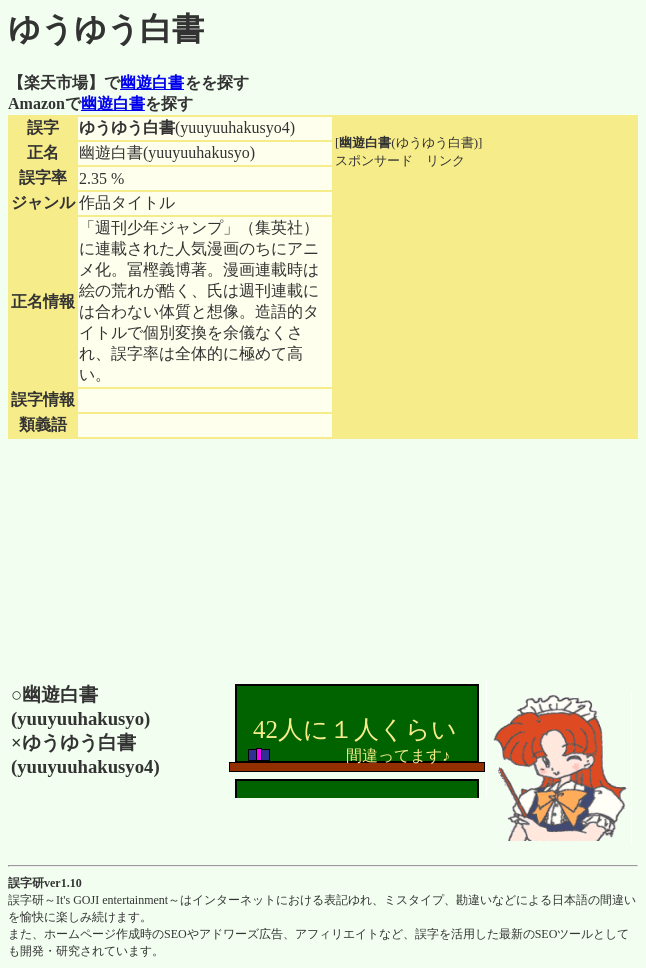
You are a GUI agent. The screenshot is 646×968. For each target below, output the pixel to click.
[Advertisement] (485, 295)
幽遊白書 (152, 82)
